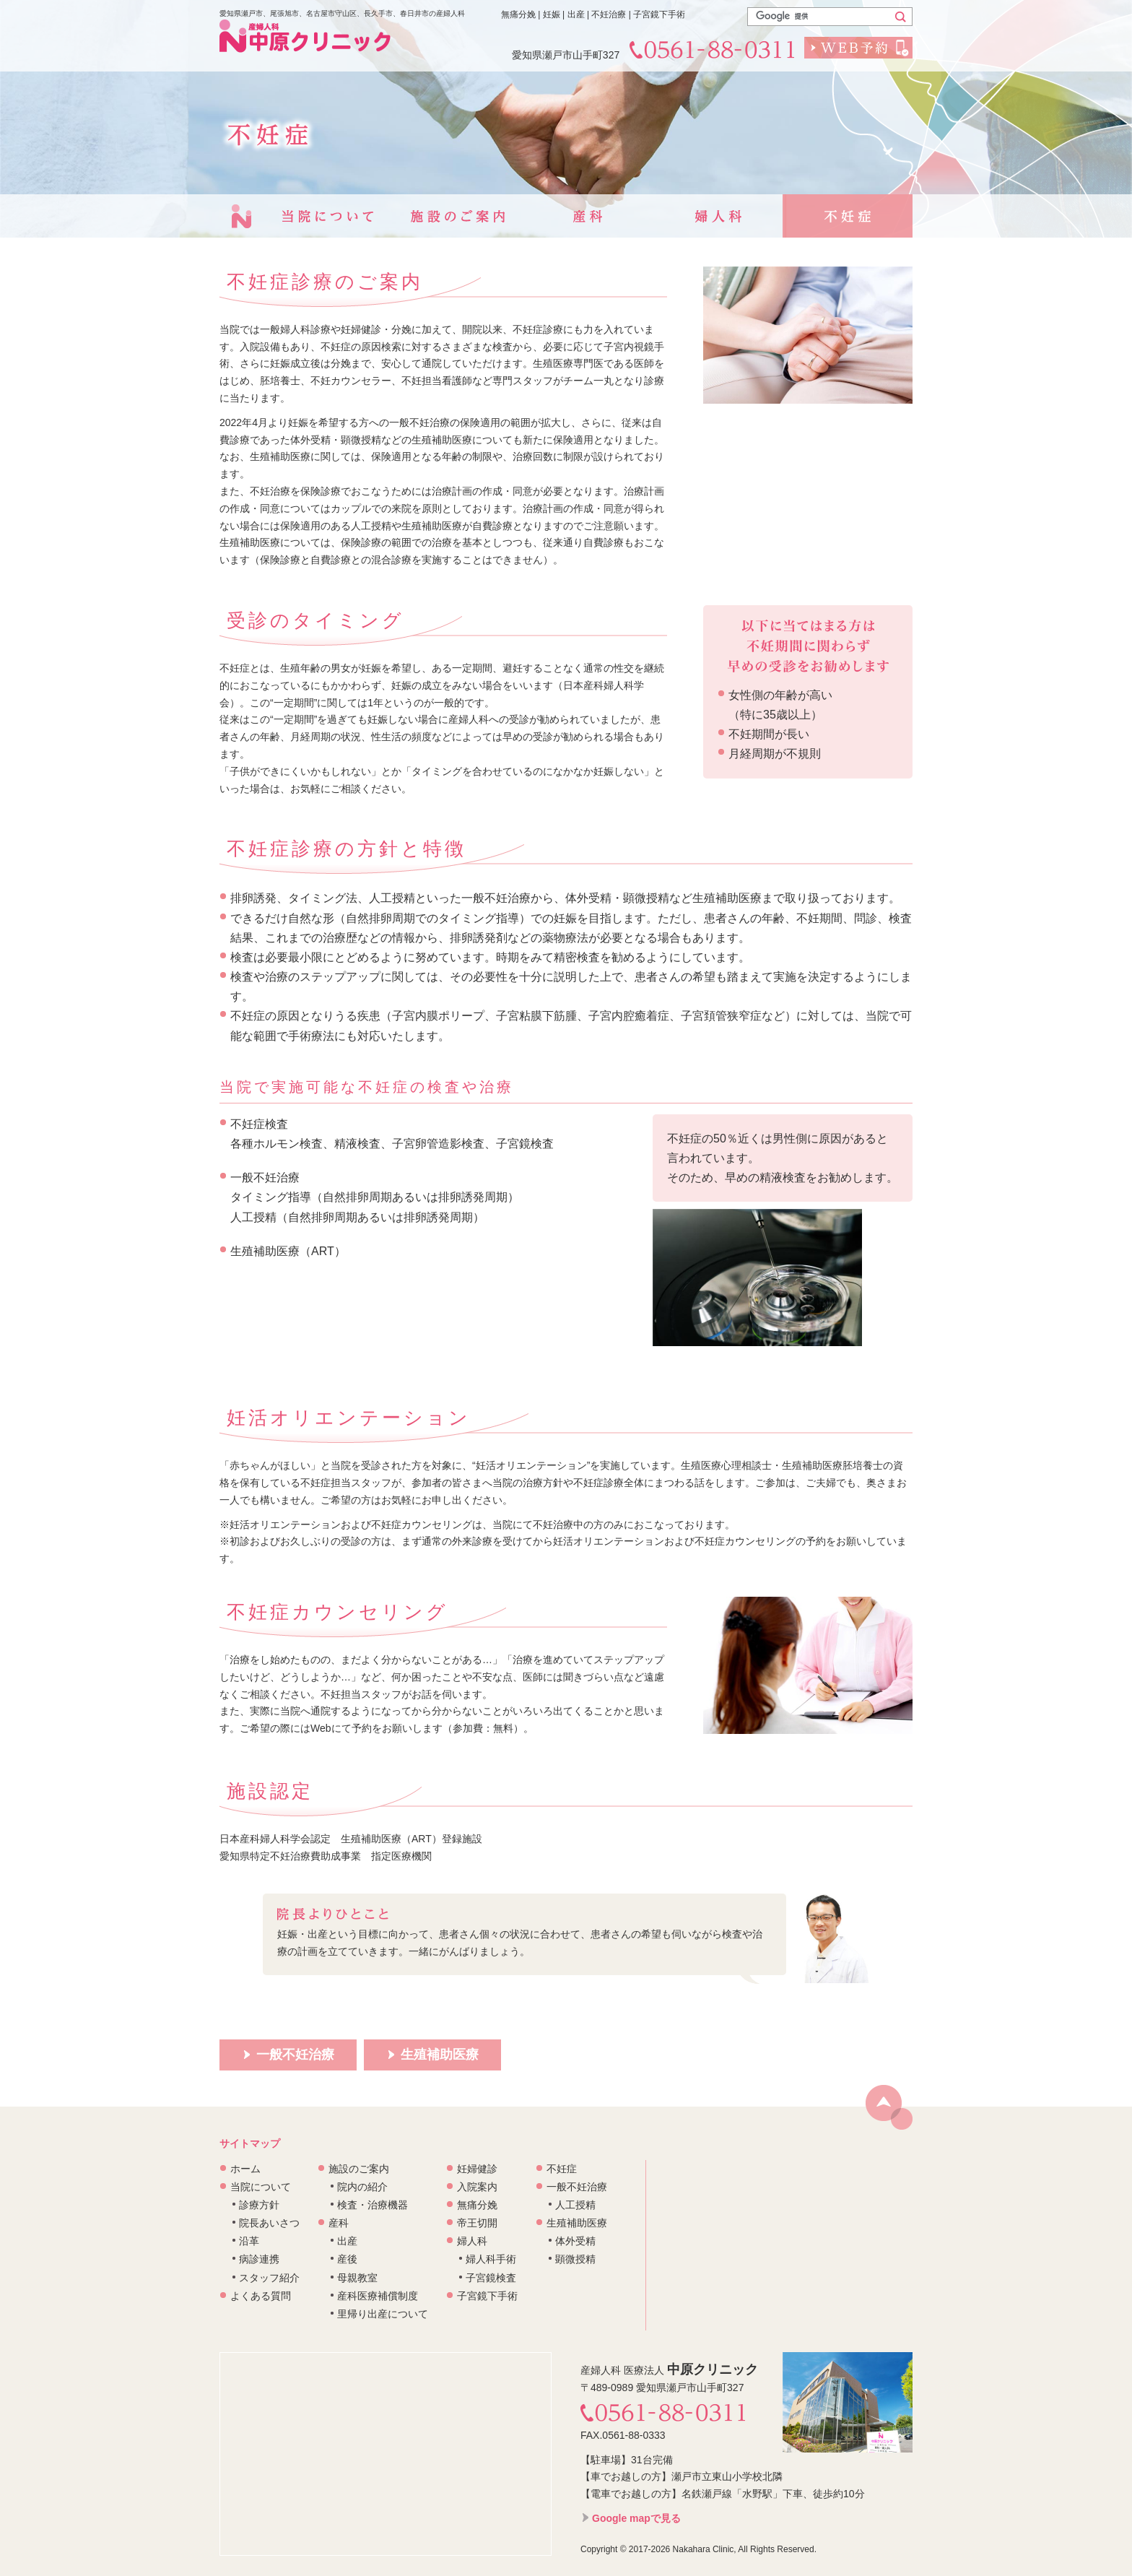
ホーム (245, 2168)
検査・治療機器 (372, 2205)
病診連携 (259, 2259)
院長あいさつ (269, 2223)
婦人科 (718, 216)
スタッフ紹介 (269, 2278)
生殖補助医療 (577, 2223)
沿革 (249, 2241)
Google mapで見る (636, 2518)
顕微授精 (575, 2259)
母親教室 (357, 2278)
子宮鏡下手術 (487, 2296)
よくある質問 (260, 2296)
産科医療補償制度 (377, 2296)
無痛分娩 (477, 2205)
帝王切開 (477, 2223)
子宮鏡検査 (491, 2278)
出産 (347, 2241)
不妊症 (848, 216)
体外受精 (575, 2241)
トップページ (241, 216)
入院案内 (477, 2187)
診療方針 (259, 2205)
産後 (347, 2259)
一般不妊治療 (577, 2187)
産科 (588, 216)
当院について (328, 216)
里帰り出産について (382, 2314)
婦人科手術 (491, 2259)
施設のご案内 (458, 216)
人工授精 (575, 2205)
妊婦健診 (477, 2168)
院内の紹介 (362, 2187)
